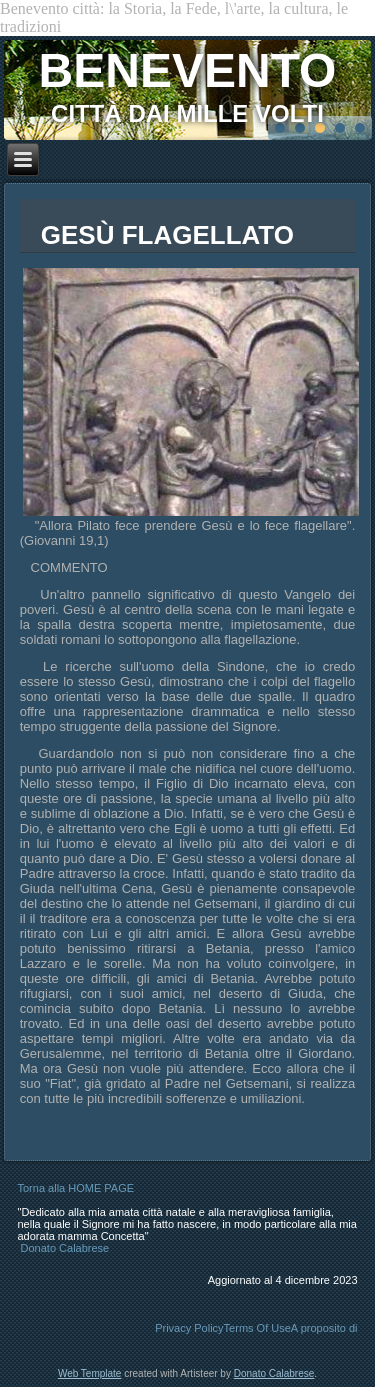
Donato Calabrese (65, 1248)
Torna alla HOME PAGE (76, 1188)
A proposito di (324, 1328)
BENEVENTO (188, 70)
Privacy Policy (189, 1328)
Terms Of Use (257, 1328)
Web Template (90, 1373)
